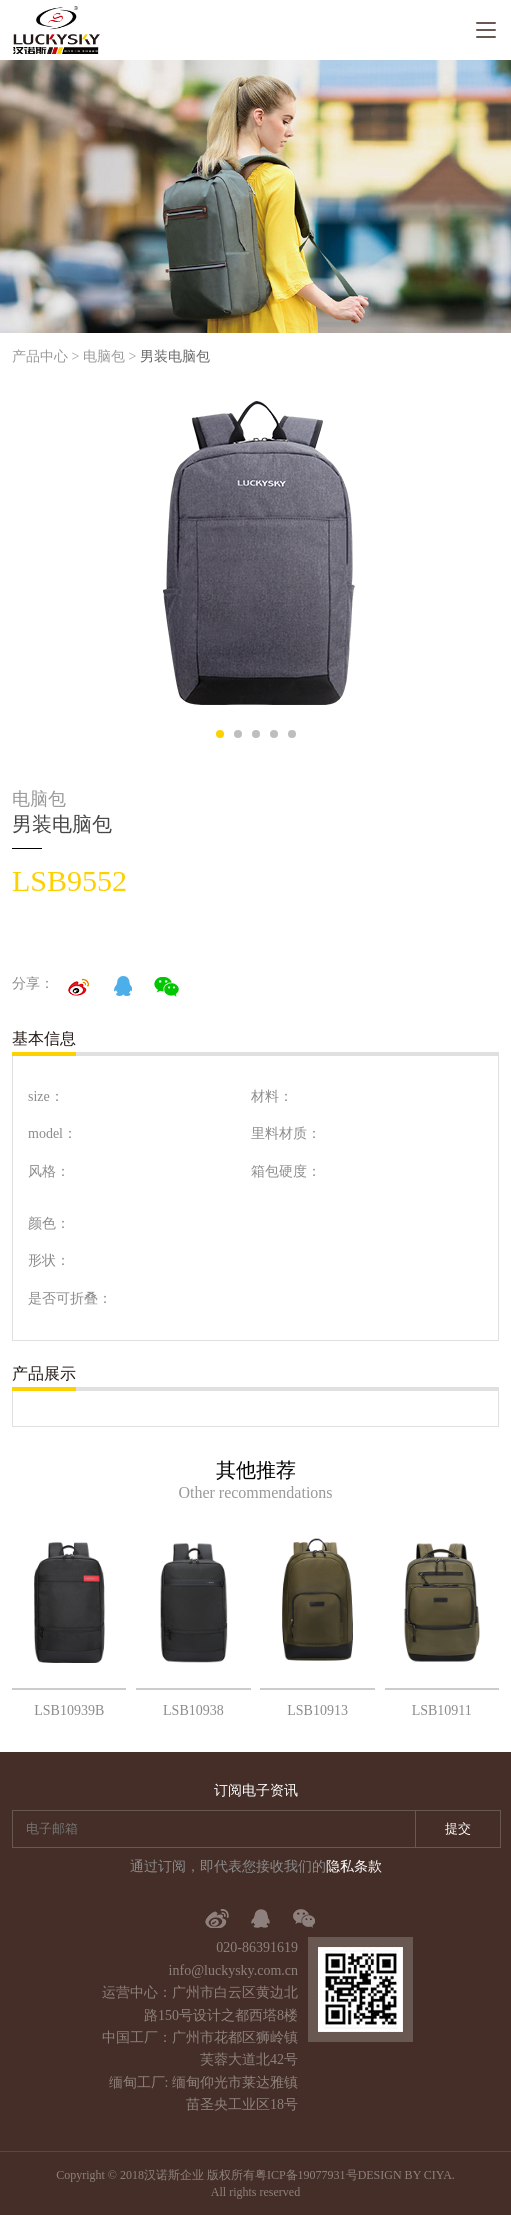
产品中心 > (45, 356)
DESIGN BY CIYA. (406, 2175)
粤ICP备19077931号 (306, 2175)
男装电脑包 (175, 356)
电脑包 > (109, 356)
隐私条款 (354, 1866)
